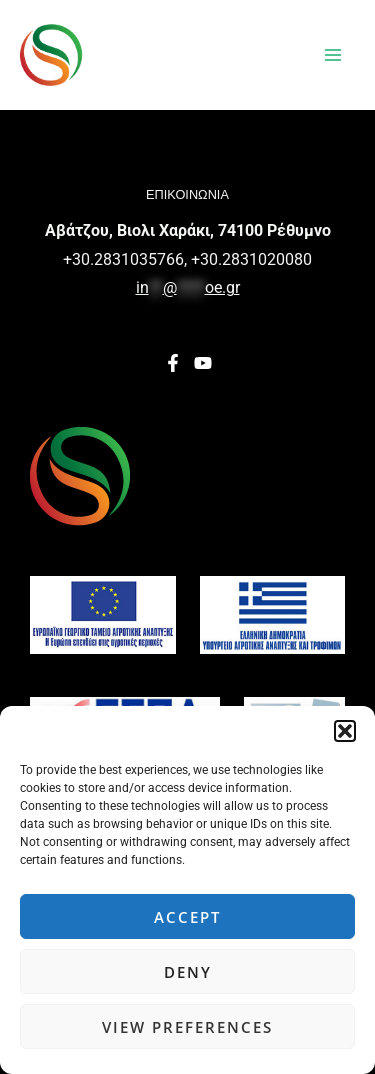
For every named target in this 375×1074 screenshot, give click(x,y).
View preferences (187, 1027)
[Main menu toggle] (333, 54)
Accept (187, 917)
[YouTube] (203, 363)
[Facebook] (173, 363)
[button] (345, 731)
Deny (188, 972)
